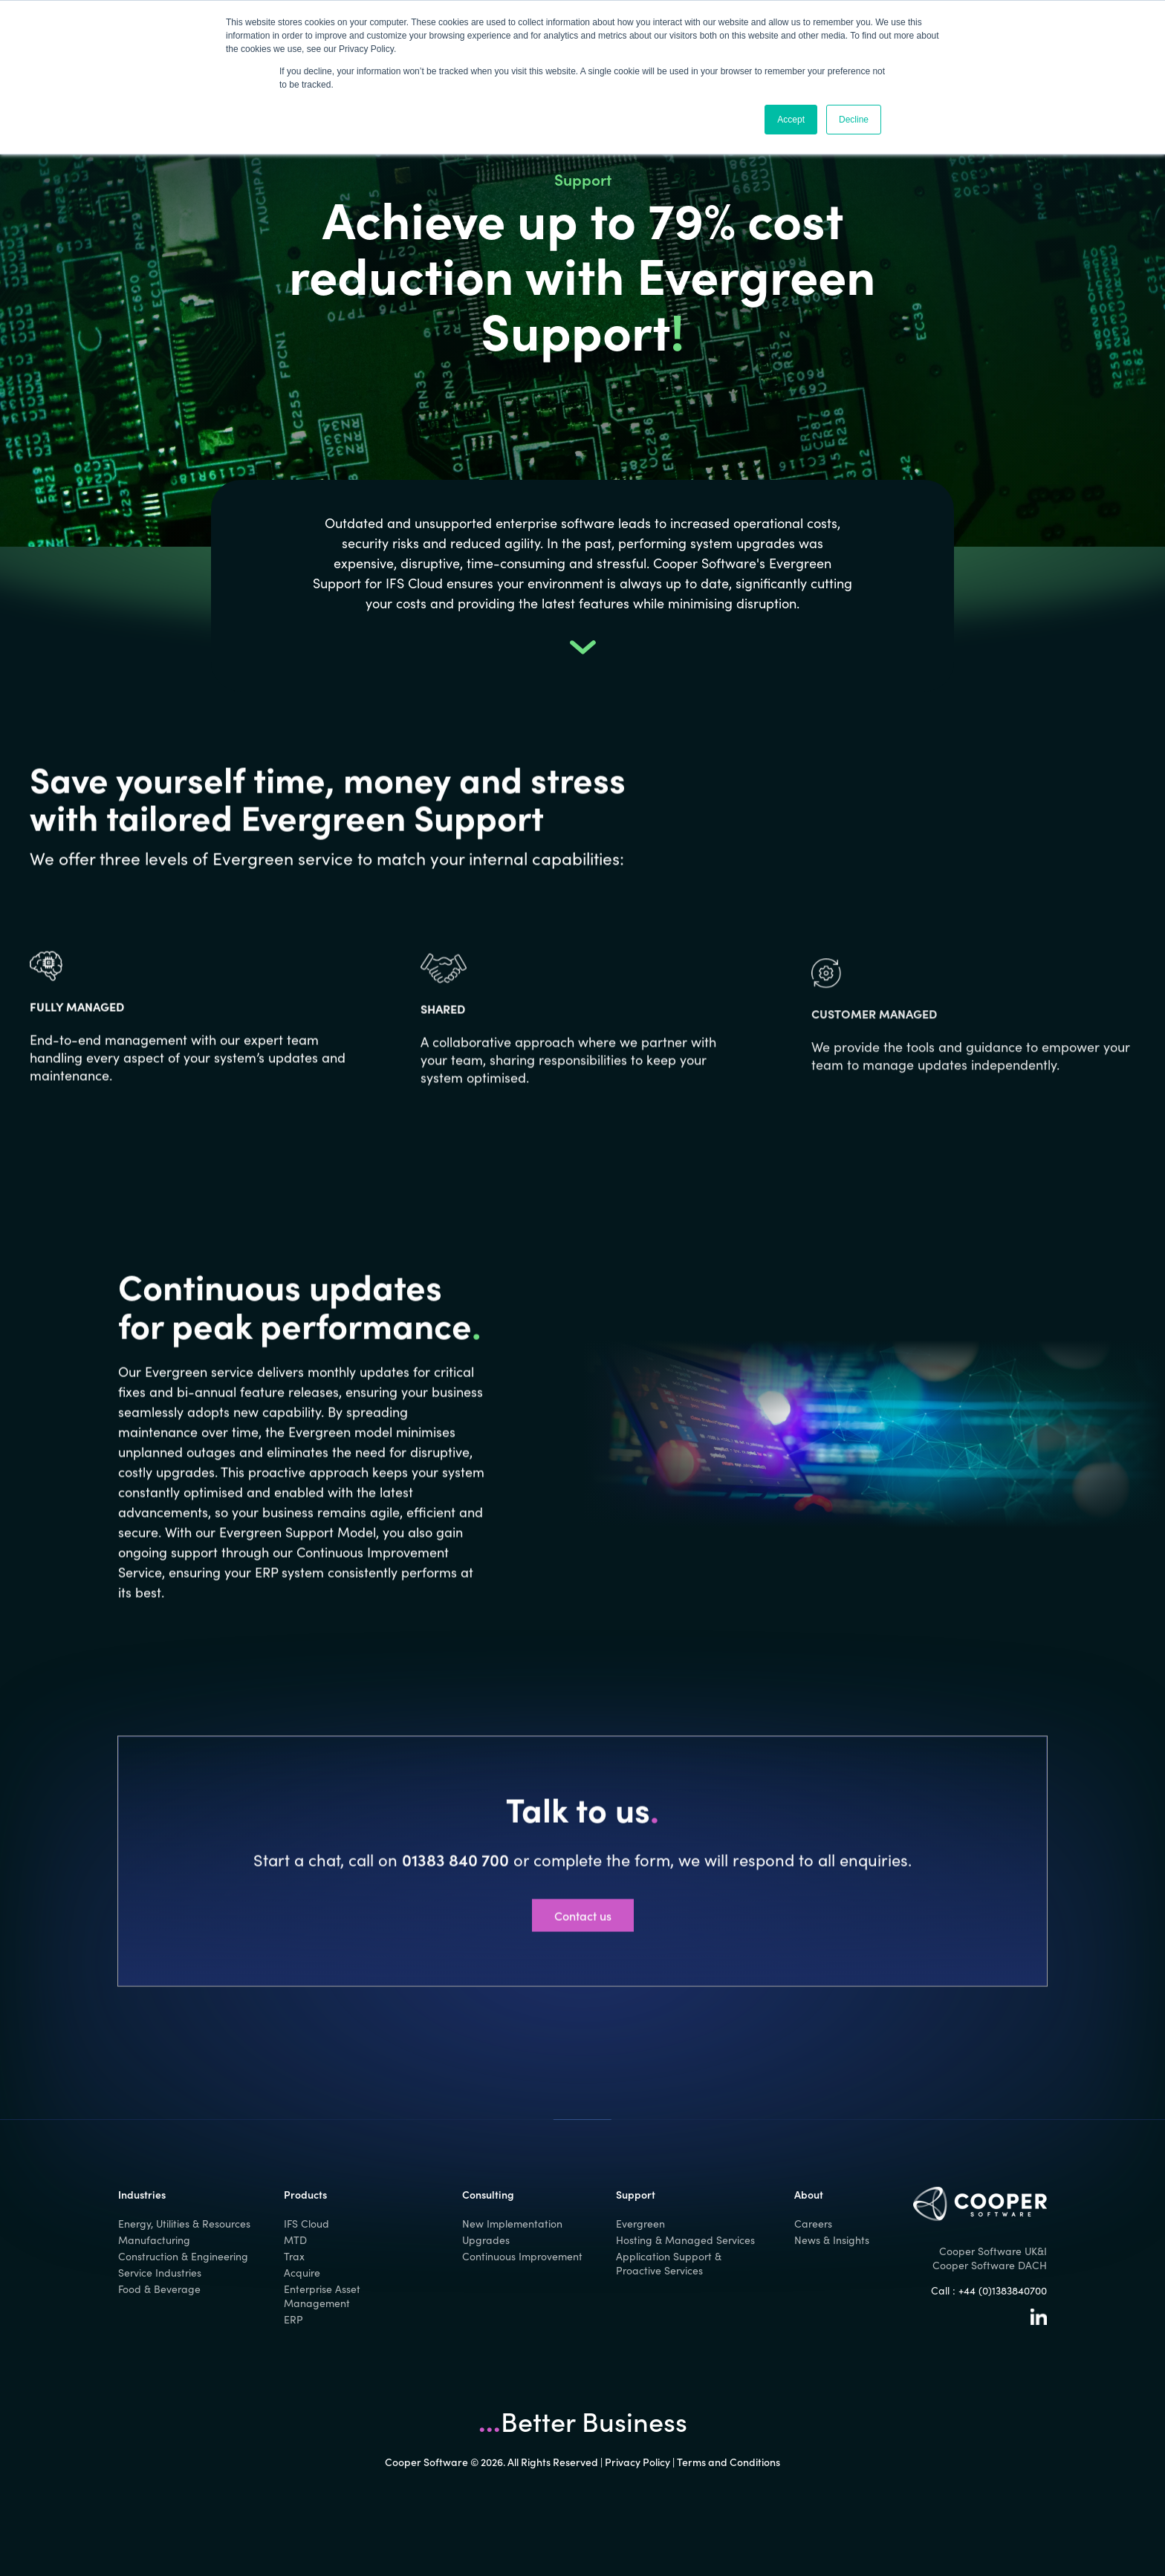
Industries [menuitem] (142, 2194)
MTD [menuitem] (295, 2240)
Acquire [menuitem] (302, 2273)
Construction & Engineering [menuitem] (183, 2256)
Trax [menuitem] (294, 2256)
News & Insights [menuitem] (831, 2240)
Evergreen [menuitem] (640, 2223)
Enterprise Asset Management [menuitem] (322, 2296)
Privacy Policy (637, 2461)
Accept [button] (791, 119)
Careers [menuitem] (813, 2223)
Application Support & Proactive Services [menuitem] (668, 2263)
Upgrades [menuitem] (486, 2240)
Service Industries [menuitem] (159, 2273)
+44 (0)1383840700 (1002, 2290)
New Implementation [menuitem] (512, 2223)
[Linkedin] (1039, 2321)
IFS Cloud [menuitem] (306, 2223)
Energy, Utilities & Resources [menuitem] (184, 2223)
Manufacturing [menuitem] (154, 2240)
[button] (583, 649)
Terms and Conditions (728, 2461)
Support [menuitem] (635, 2194)
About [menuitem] (808, 2194)
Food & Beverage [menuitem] (159, 2289)
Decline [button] (854, 119)
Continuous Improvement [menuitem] (522, 2256)
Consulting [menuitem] (488, 2194)
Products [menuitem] (305, 2194)
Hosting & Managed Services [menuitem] (685, 2240)
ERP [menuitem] (293, 2319)
